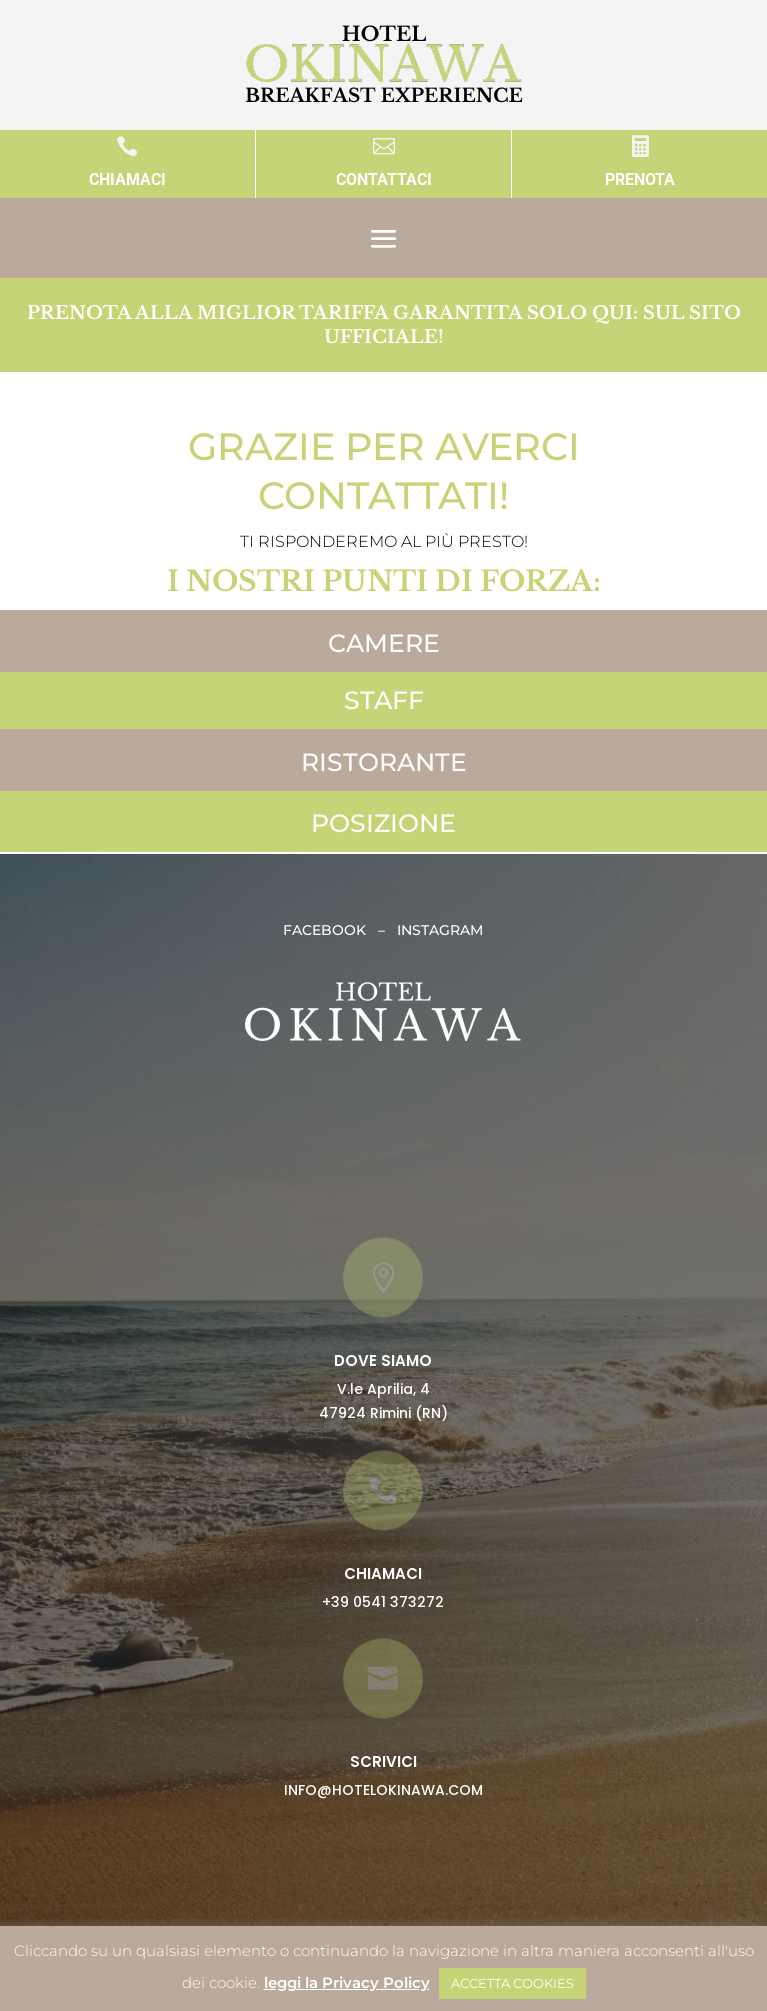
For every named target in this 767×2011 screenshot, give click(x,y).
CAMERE (384, 643)
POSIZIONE (383, 823)
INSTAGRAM (440, 930)
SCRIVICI (383, 1761)
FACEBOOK (330, 930)
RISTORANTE (384, 762)
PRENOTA (640, 179)
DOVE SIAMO (383, 1360)
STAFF (384, 700)
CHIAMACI (127, 179)
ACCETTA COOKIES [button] (512, 1983)
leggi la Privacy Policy (347, 1982)
